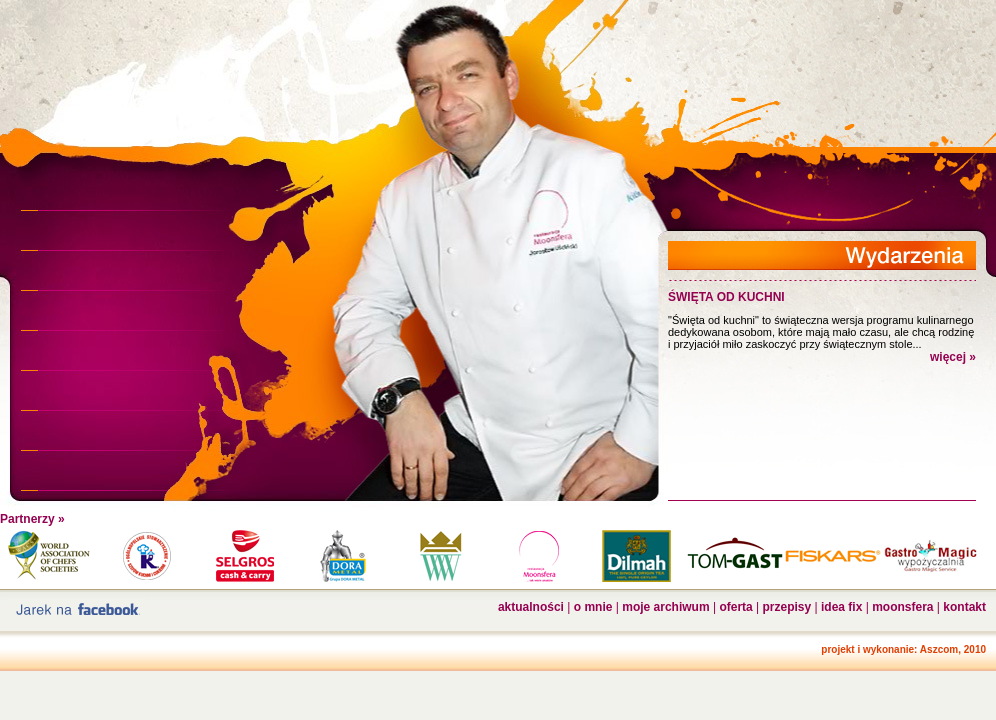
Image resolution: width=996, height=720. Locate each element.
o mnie (593, 607)
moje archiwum (665, 607)
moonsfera (902, 607)
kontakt (964, 607)
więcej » (953, 357)
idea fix (841, 607)
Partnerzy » (32, 519)
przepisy (787, 607)
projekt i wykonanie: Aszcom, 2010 (903, 649)
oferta (735, 607)
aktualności (531, 607)
